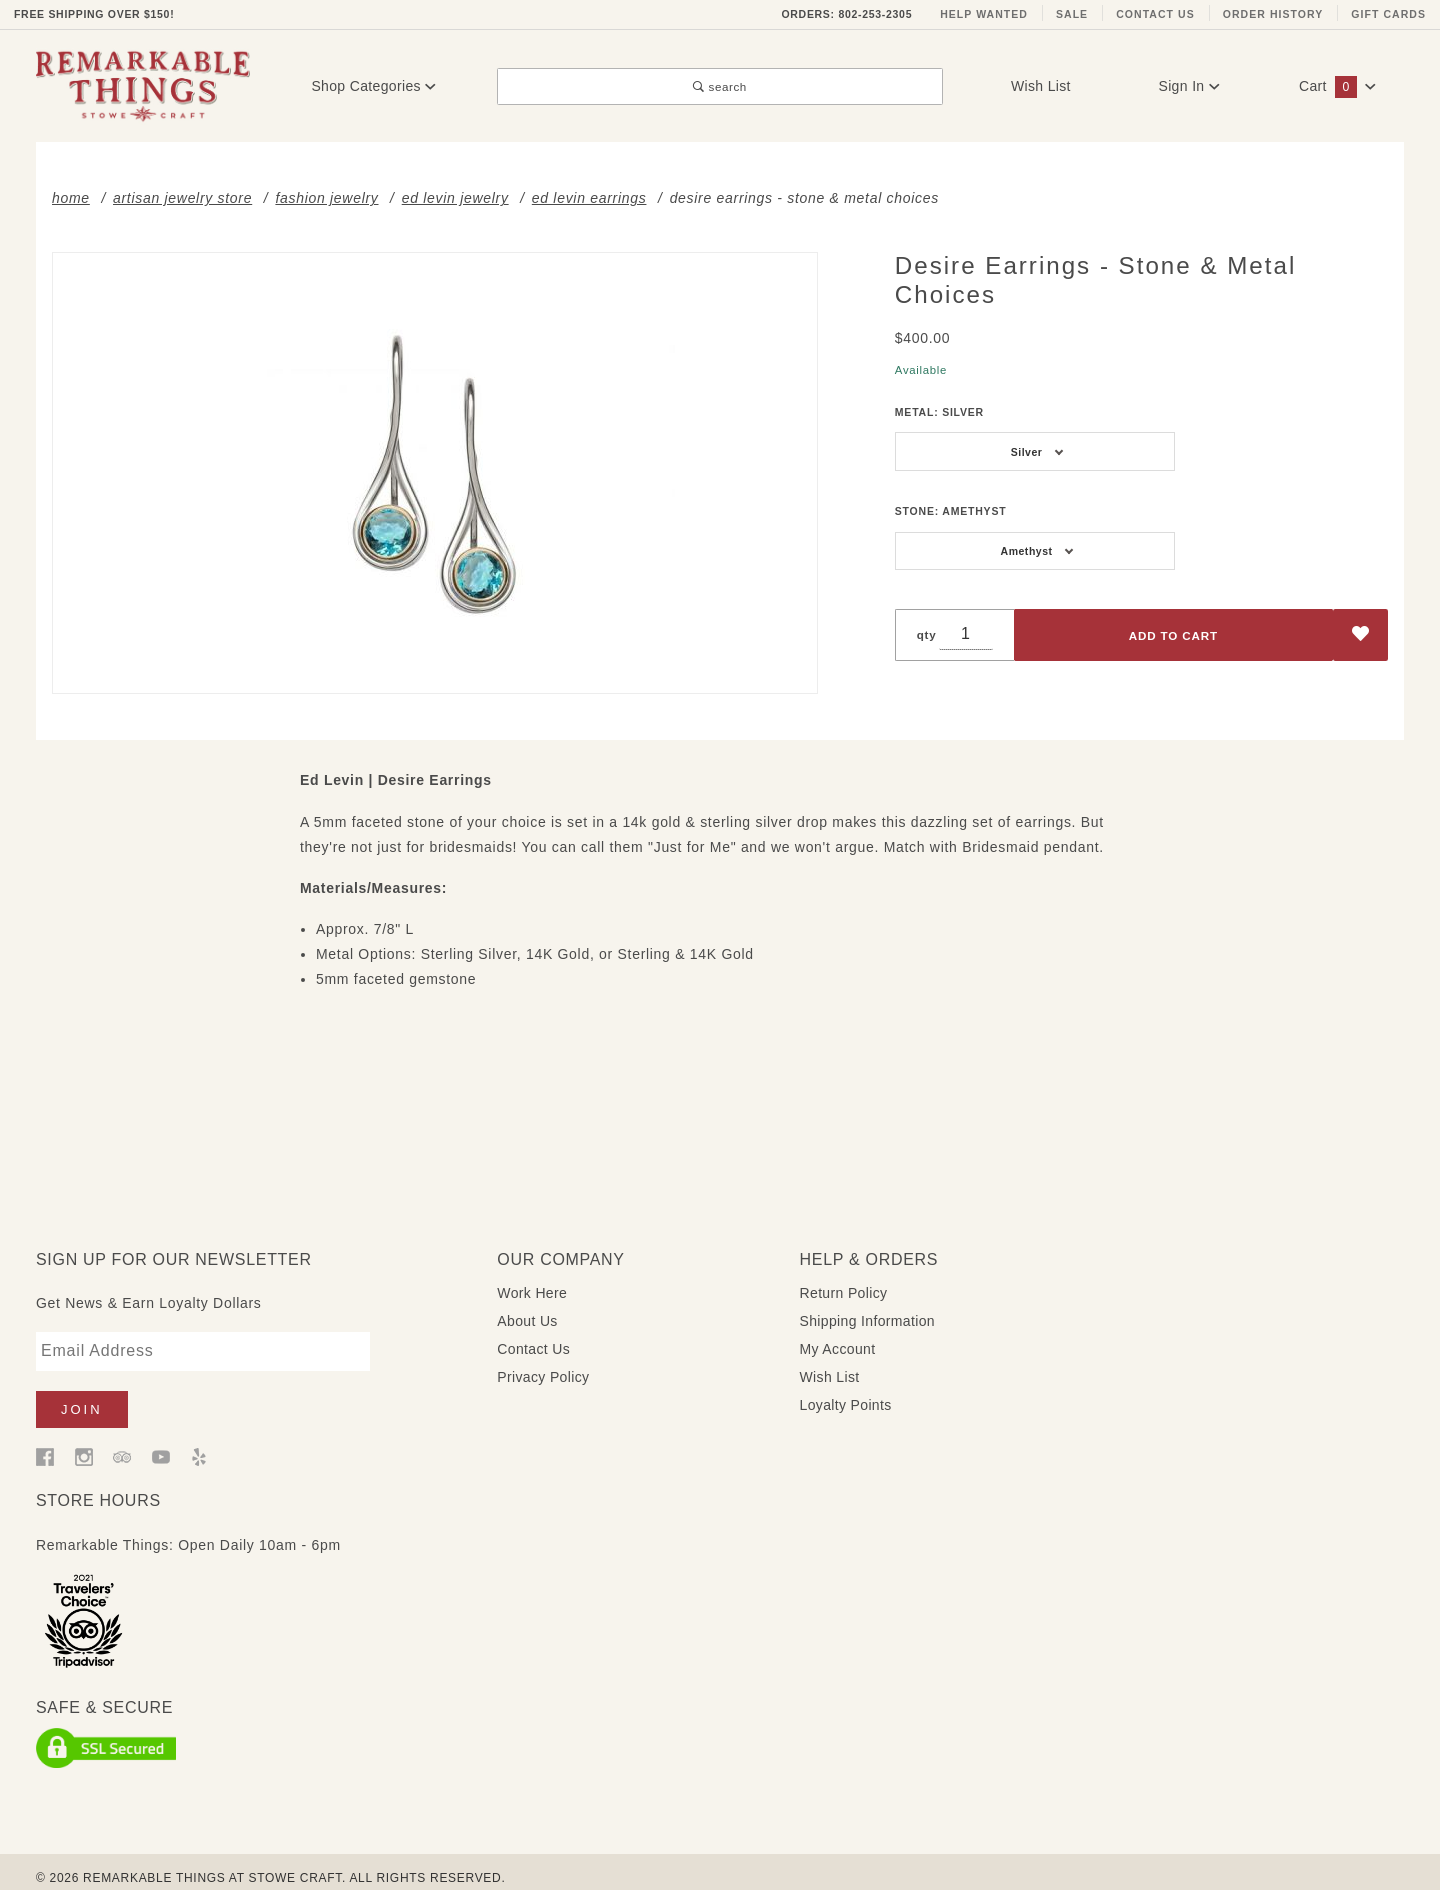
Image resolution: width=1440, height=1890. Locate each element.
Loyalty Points (846, 1389)
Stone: (951, 511)
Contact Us (1155, 14)
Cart (1338, 86)
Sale (1072, 14)
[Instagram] (84, 1440)
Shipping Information (867, 1305)
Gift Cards (1388, 14)
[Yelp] (199, 1440)
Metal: (939, 412)
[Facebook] (45, 1440)
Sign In (1189, 86)
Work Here (532, 1277)
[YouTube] (161, 1440)
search (720, 86)
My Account (838, 1333)
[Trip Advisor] (122, 1440)
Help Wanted (984, 14)
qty (927, 634)
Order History (1273, 14)
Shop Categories (373, 86)
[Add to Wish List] (1360, 635)
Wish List (1041, 86)
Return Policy (844, 1277)
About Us (527, 1305)
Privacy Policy (543, 1361)
